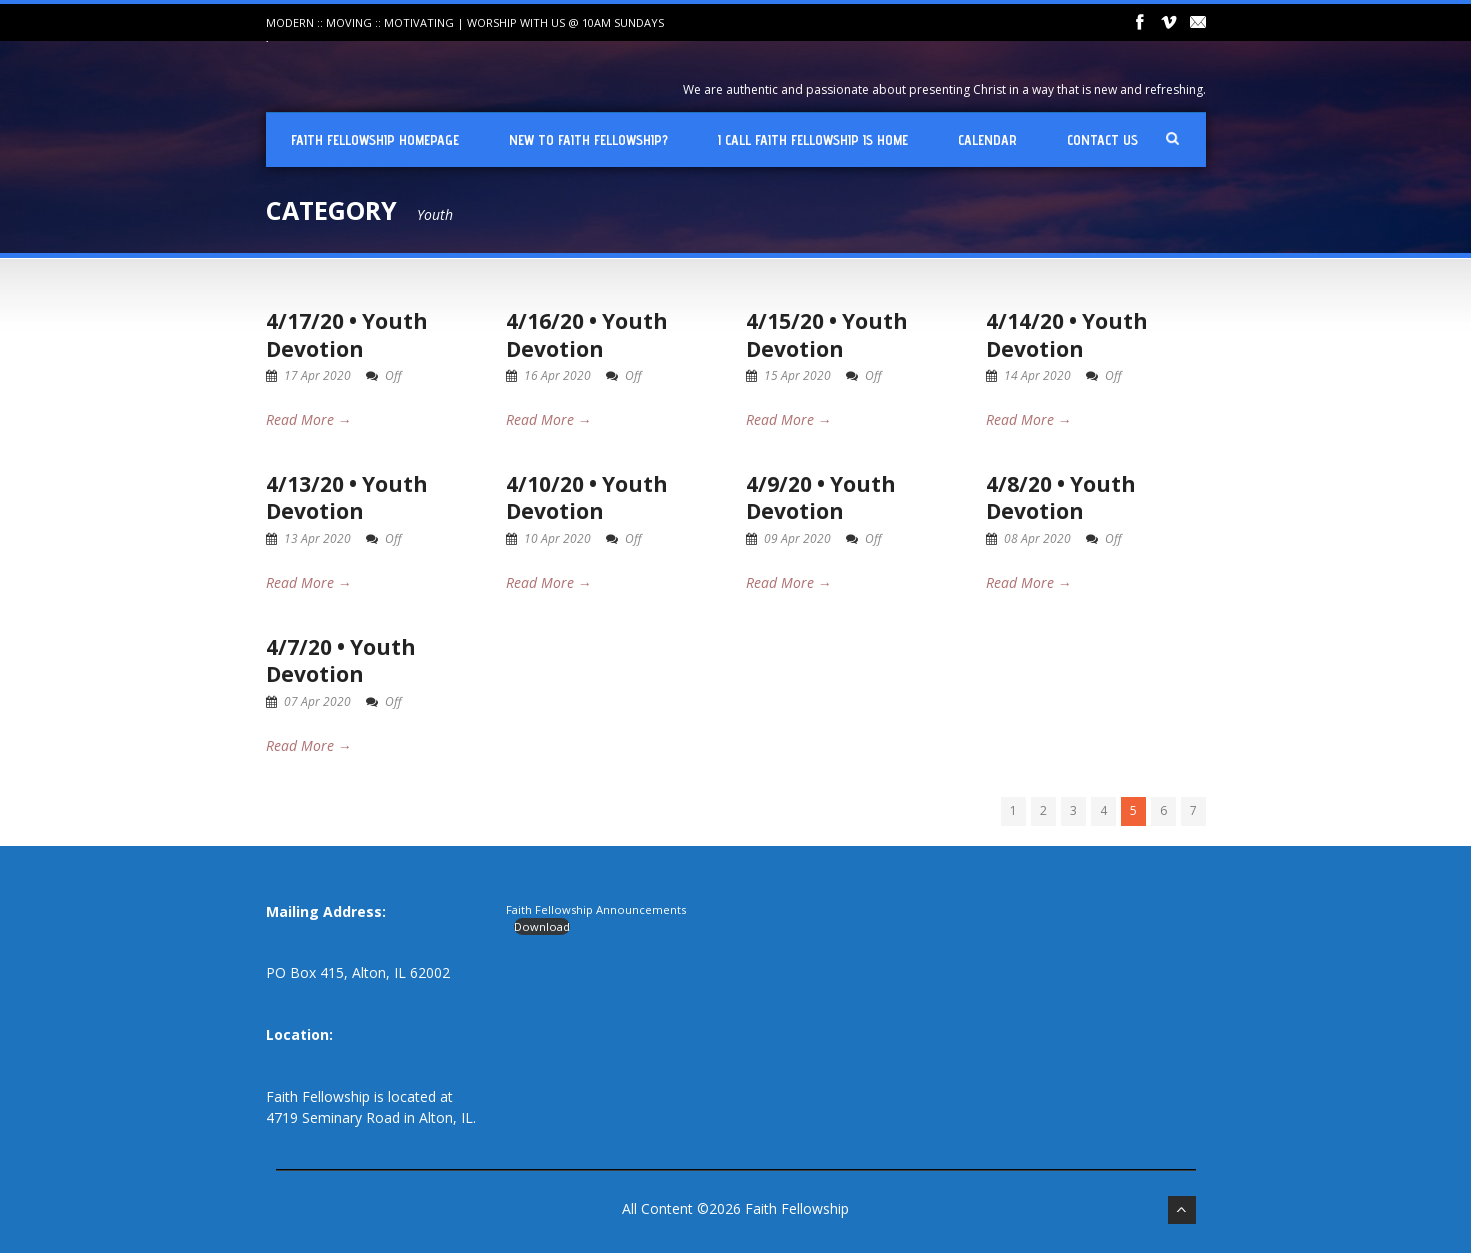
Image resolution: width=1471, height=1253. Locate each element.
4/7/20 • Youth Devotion (341, 660)
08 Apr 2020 (1037, 538)
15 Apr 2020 (797, 375)
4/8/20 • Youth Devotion (1061, 497)
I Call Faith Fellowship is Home (813, 140)
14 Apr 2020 (1037, 375)
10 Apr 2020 (557, 538)
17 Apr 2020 (317, 375)
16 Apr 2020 (557, 375)
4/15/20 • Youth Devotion (827, 334)
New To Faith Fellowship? (588, 140)
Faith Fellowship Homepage (375, 140)
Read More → (309, 419)
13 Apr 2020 (317, 538)
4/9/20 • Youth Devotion (821, 497)
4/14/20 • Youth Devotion (1067, 334)
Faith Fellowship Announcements (596, 909)
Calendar (987, 140)
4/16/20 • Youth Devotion (587, 334)
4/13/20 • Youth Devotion (347, 497)
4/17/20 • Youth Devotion (347, 334)
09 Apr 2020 (797, 538)
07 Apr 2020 (317, 701)
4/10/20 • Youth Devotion (587, 497)
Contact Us (1102, 140)
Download (542, 926)
